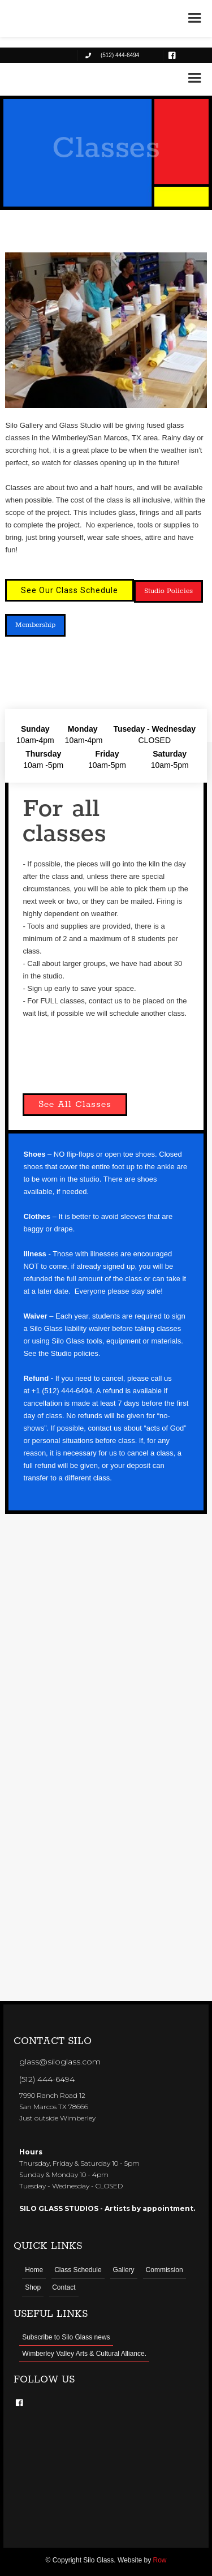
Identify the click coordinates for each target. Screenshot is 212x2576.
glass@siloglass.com (60, 2061)
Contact (63, 2287)
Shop (33, 2287)
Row (160, 2560)
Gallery (124, 2270)
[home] (44, 77)
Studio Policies (168, 591)
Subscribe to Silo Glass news (66, 2337)
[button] (194, 78)
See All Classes (74, 1104)
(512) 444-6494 (47, 2079)
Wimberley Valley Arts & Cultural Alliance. (84, 2354)
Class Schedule (77, 2270)
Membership (35, 625)
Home (34, 2270)
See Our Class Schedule (69, 590)
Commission (164, 2270)
